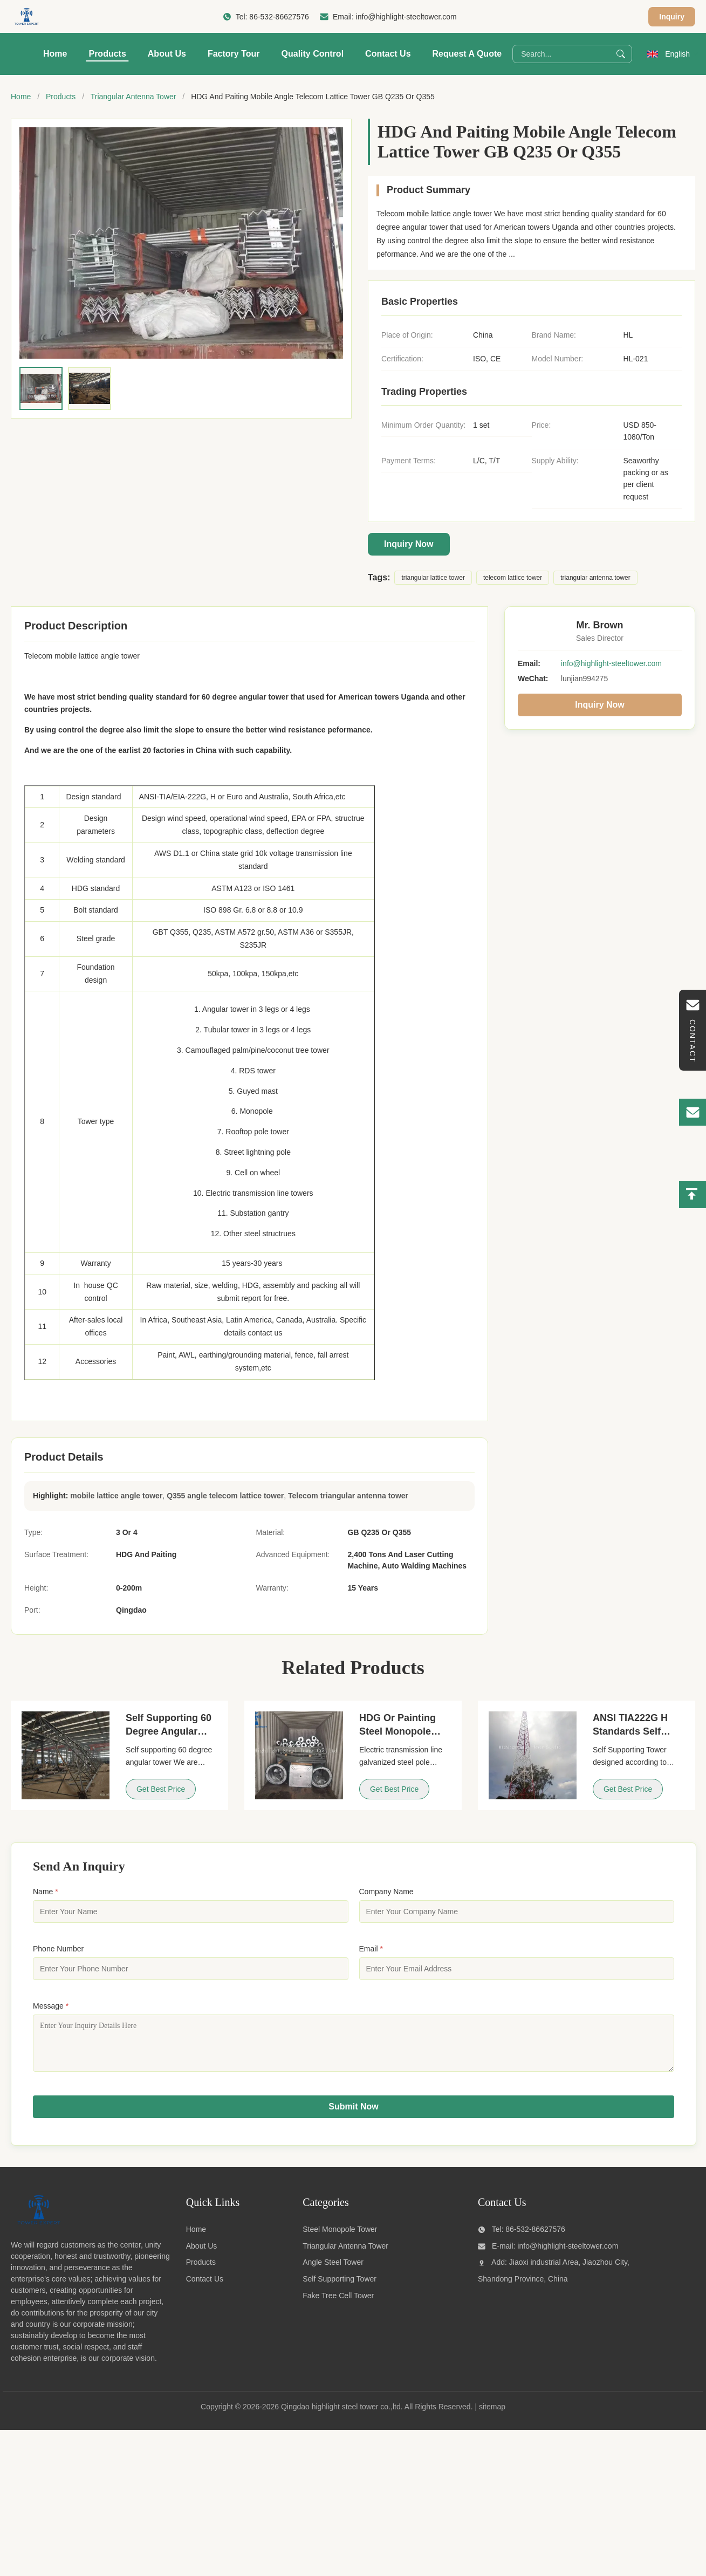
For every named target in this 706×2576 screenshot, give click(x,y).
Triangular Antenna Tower (133, 96)
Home (55, 53)
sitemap (492, 2414)
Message (50, 2006)
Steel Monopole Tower (340, 2237)
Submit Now (353, 2114)
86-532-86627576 (279, 16)
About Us (167, 53)
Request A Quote (467, 53)
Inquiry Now (409, 544)
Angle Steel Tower (333, 2270)
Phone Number (58, 1948)
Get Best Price (160, 1789)
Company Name (386, 1891)
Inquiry (671, 16)
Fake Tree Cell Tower (338, 2303)
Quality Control (313, 53)
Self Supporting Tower (339, 2287)
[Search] (621, 54)
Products (107, 53)
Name (45, 1891)
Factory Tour (234, 53)
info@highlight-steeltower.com (406, 16)
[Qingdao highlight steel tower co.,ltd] (38, 2231)
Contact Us (387, 53)
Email (371, 1948)
